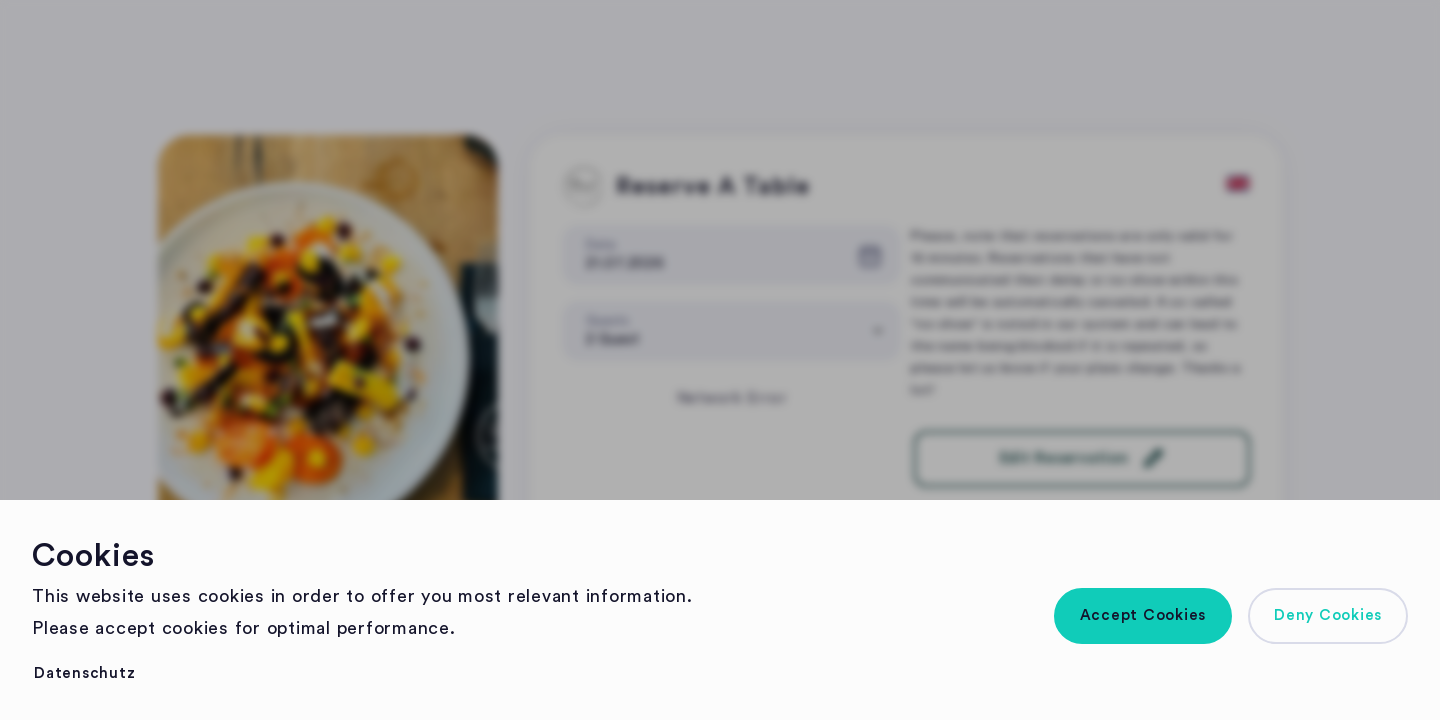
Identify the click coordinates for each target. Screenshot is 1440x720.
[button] (1143, 616)
